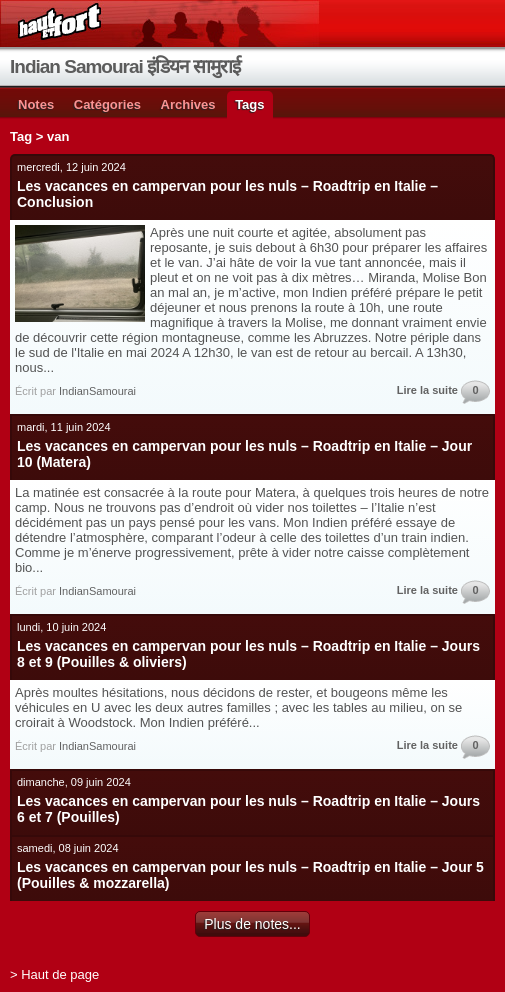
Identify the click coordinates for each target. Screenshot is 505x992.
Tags (249, 104)
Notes (36, 104)
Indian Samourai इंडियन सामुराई (125, 66)
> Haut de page (54, 974)
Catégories (107, 104)
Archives (188, 104)
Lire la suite (427, 390)
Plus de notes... (252, 924)
